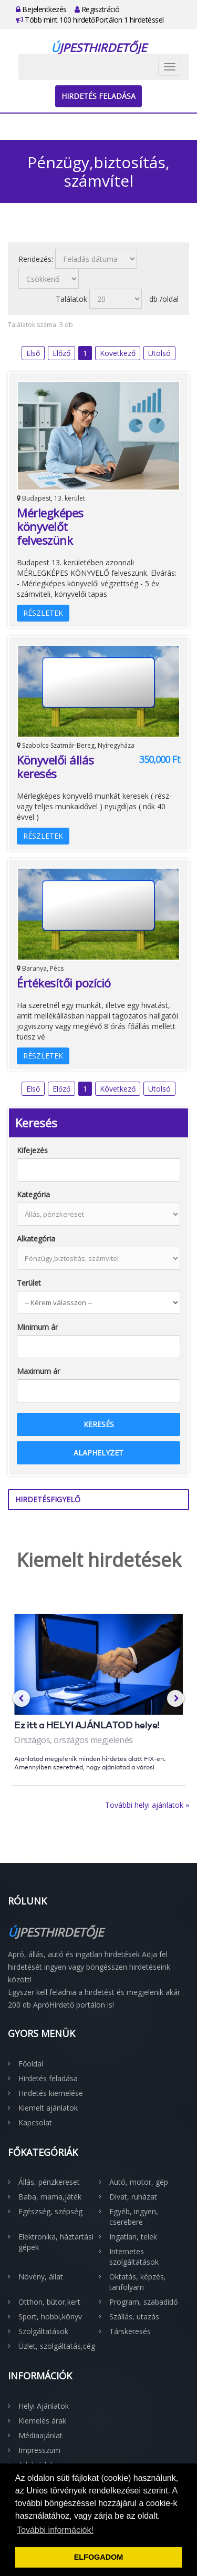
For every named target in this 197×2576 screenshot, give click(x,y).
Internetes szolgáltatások (134, 2256)
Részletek (43, 613)
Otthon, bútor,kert (49, 2302)
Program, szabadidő (143, 2302)
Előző (61, 353)
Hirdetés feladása (98, 96)
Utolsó (159, 353)
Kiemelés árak (42, 2421)
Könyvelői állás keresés (55, 766)
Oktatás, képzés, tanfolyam (137, 2282)
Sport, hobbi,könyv (50, 2317)
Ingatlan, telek (133, 2237)
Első (33, 353)
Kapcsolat (35, 2122)
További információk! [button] (55, 2530)
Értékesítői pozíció (64, 983)
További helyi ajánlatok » (147, 1805)
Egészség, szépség (50, 2211)
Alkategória (36, 1239)
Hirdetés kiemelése (50, 2093)
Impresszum (39, 2450)
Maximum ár (38, 1371)
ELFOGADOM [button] (98, 2557)
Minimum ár (37, 1327)
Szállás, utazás (134, 2317)
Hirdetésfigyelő (47, 1499)
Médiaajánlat (40, 2435)
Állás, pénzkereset (49, 2182)
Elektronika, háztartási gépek (56, 2242)
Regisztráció (97, 9)
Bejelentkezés (41, 9)
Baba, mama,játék (49, 2197)
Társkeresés (130, 2331)
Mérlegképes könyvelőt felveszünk (50, 526)
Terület (29, 1283)
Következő (118, 353)
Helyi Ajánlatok (43, 2406)
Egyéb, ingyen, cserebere (133, 2216)
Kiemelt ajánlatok (48, 2108)
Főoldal (30, 2064)
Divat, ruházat (133, 2197)
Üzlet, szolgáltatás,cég (56, 2346)
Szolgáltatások (43, 2331)
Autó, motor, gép (138, 2182)
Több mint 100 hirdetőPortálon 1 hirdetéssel (90, 20)
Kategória (33, 1194)
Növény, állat (40, 2277)
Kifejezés (32, 1150)
